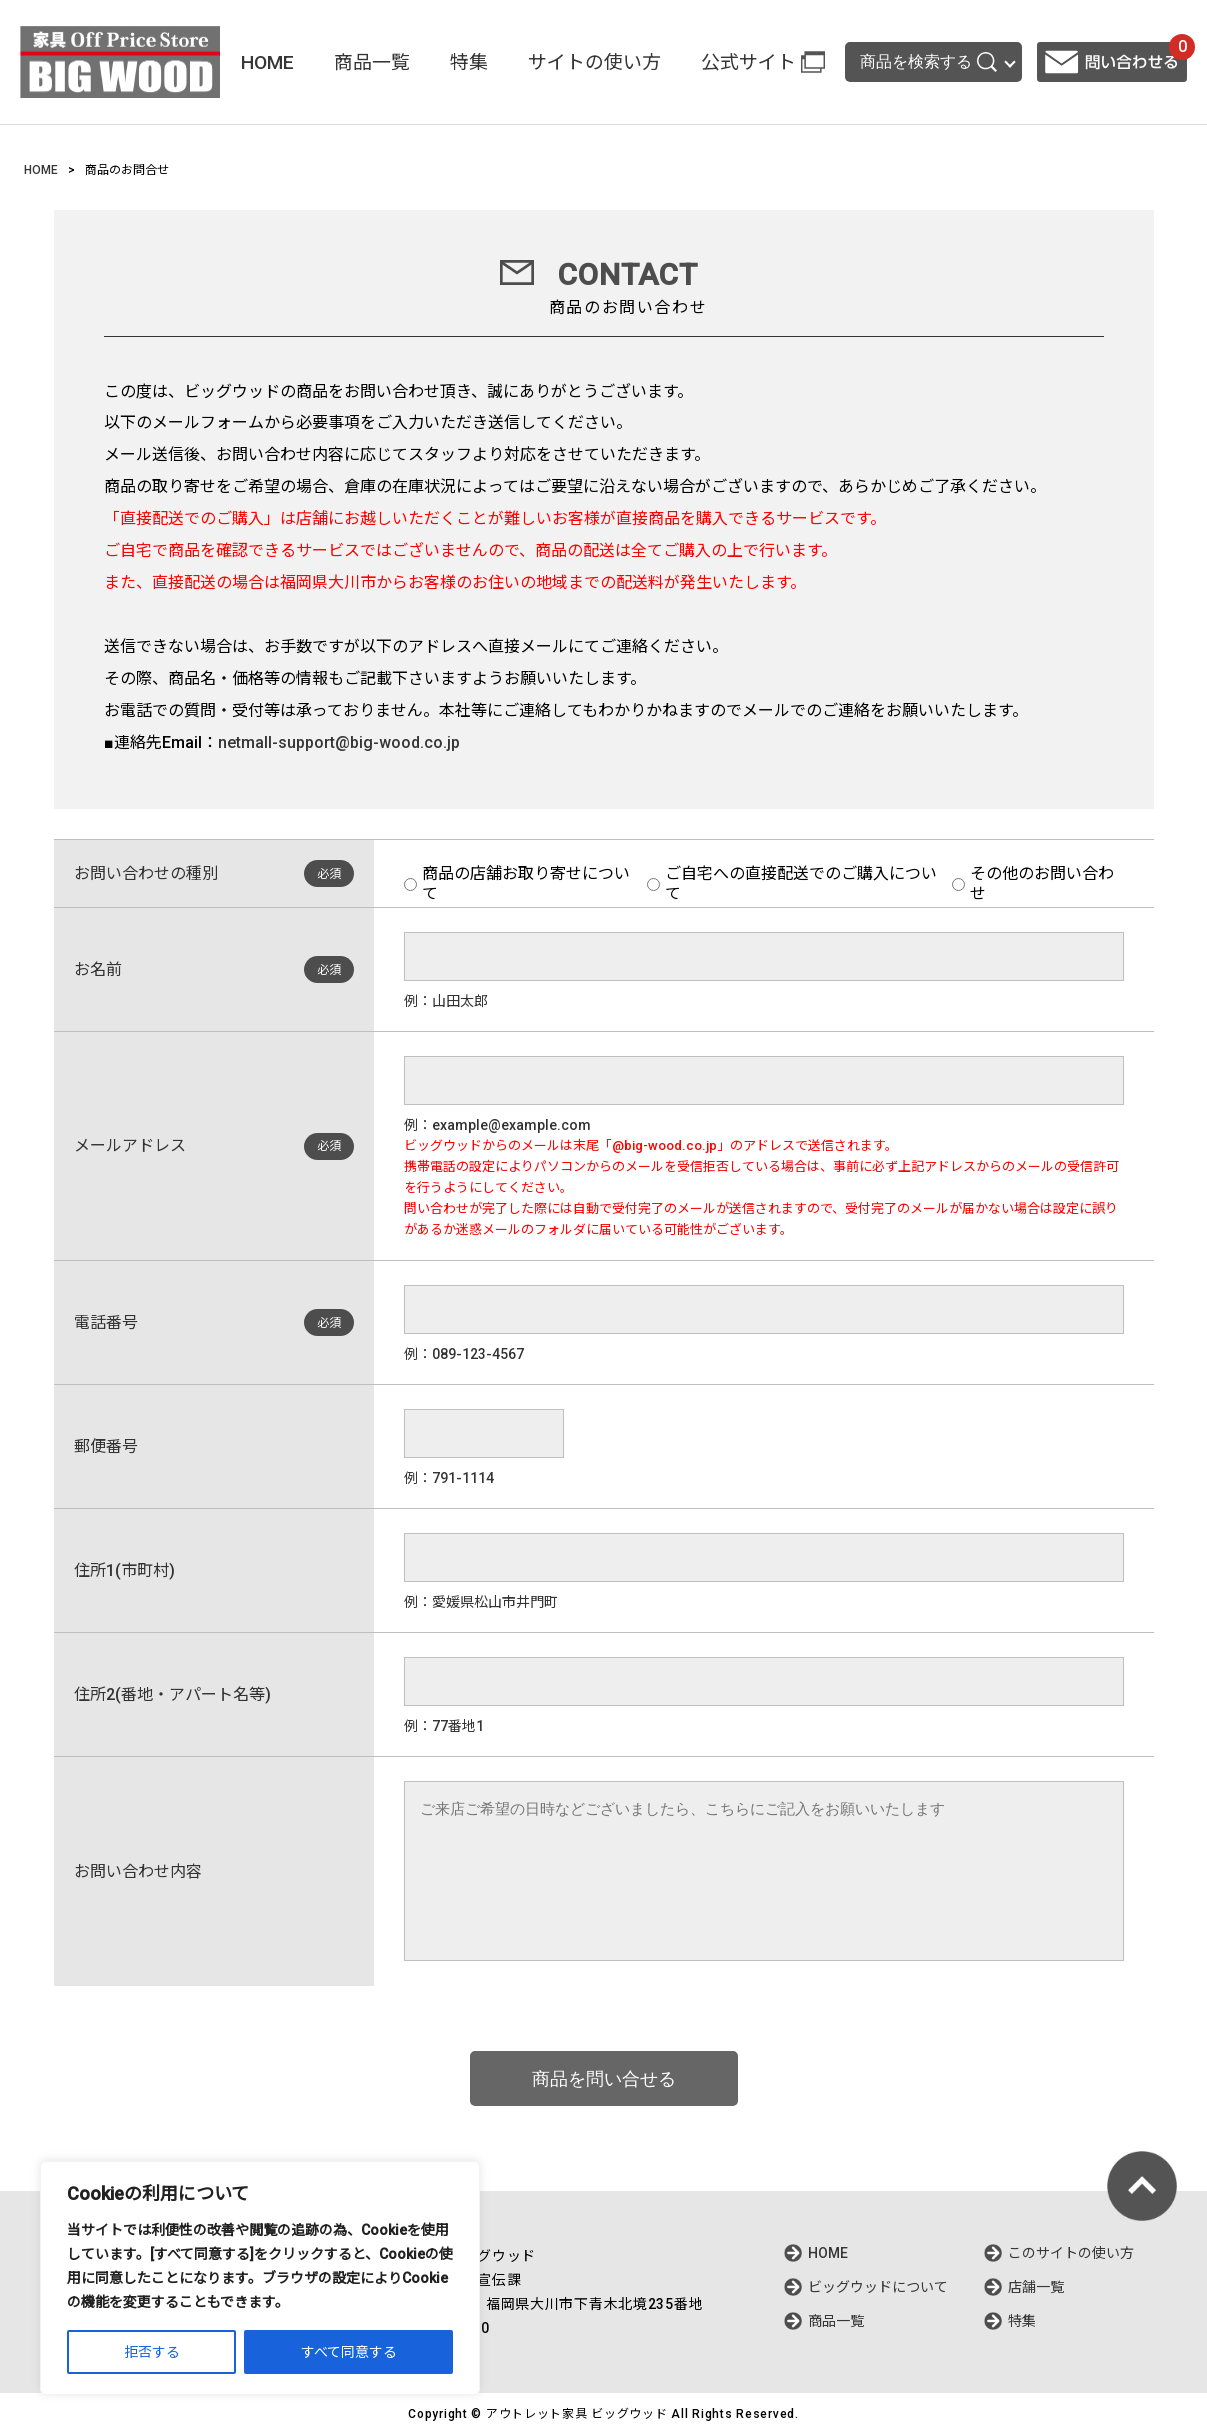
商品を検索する (928, 62)
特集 (469, 62)
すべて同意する (349, 2352)
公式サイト (748, 62)
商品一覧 (372, 62)
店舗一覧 (1036, 2287)
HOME (267, 62)
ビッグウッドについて (878, 2287)
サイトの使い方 (594, 62)
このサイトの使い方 (1071, 2253)
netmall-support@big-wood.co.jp (339, 742)
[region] (260, 2278)
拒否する (152, 2352)
